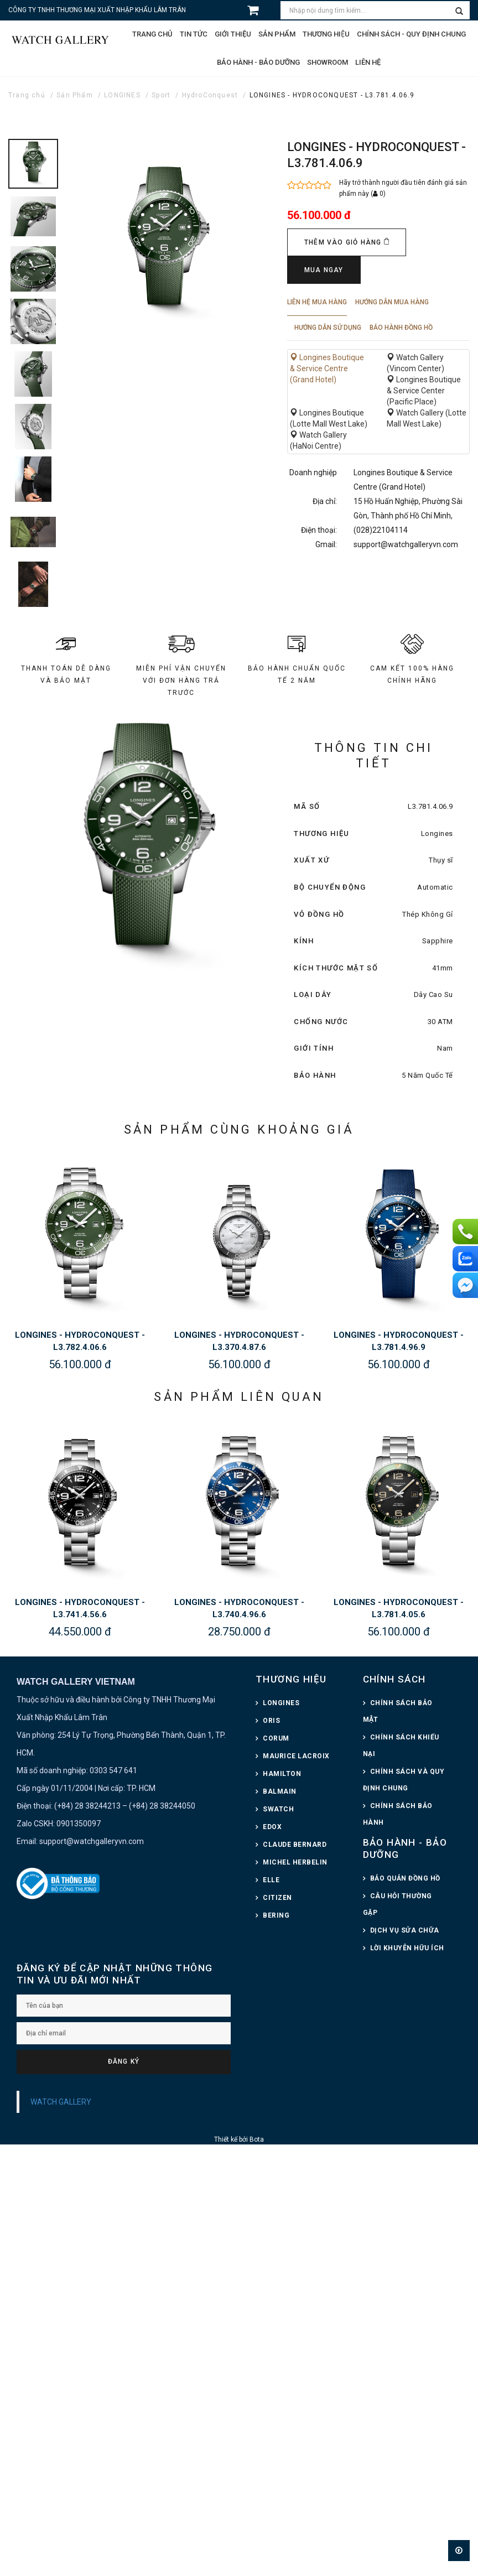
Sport (161, 95)
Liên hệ (368, 62)
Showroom (327, 62)
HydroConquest (210, 95)
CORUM (276, 1738)
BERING (276, 1915)
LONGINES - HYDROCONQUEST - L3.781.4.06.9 (332, 95)
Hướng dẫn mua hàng (392, 302)
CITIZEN (277, 1898)
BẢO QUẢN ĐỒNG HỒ (405, 1878)
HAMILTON (282, 1774)
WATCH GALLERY (60, 2101)
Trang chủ (152, 34)
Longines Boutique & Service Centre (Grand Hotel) (327, 368)
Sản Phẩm (74, 95)
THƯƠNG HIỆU (291, 1679)
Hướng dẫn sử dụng (327, 327)
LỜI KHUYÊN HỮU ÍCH (407, 1948)
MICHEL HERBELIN (295, 1862)
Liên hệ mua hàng (317, 302)
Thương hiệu (326, 34)
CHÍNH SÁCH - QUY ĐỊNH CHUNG (411, 34)
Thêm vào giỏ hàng (346, 242)
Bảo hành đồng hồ (401, 327)
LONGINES (122, 95)
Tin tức (193, 34)
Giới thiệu (233, 34)
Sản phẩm (276, 34)
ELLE (271, 1880)
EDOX (272, 1827)
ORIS (271, 1721)
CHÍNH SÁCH (394, 1679)
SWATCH (278, 1809)
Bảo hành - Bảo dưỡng (258, 62)
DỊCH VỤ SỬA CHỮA (404, 1930)
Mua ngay (324, 270)
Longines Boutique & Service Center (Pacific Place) (424, 390)
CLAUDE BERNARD (294, 1844)
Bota (257, 2139)
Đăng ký (123, 2061)
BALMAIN (280, 1791)
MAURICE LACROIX (296, 1756)
